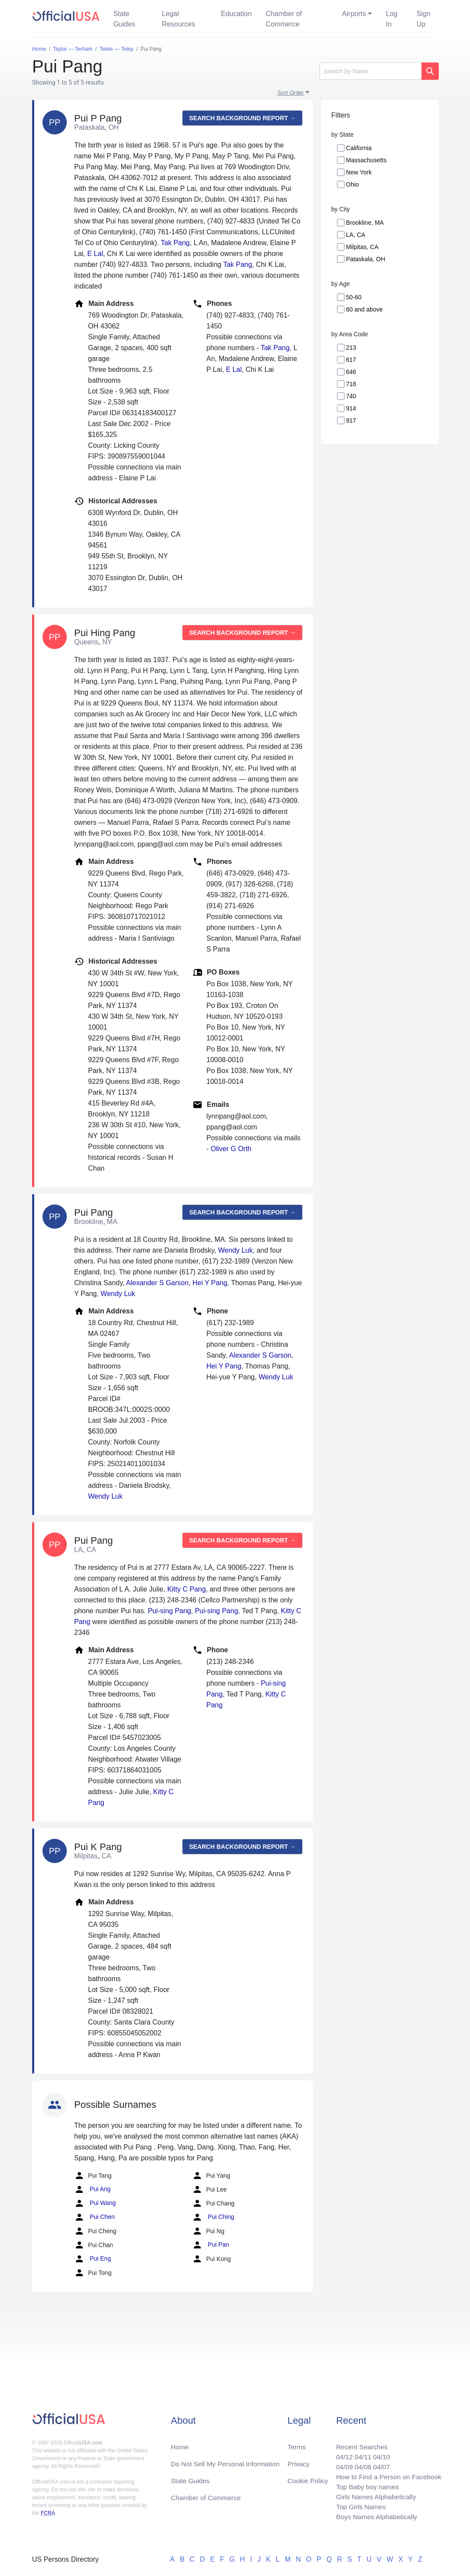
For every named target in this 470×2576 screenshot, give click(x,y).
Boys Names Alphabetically (374, 2516)
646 (351, 372)
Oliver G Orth (231, 1148)
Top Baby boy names (365, 2485)
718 (351, 384)
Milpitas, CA (362, 247)
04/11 (360, 2454)
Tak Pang (175, 242)
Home (180, 2443)
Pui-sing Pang (169, 1611)
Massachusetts (366, 160)
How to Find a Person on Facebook (387, 2474)
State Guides (124, 19)
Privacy (298, 2460)
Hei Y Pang (210, 1282)
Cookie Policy (308, 2478)
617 (351, 360)
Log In (392, 19)
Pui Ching (213, 2217)
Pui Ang (92, 2189)
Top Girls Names (358, 2506)
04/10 (379, 2454)
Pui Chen (94, 2217)
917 (351, 420)
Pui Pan (210, 2245)
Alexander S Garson (157, 1282)
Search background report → (242, 118)
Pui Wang (95, 2203)
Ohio (352, 184)
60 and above (364, 309)
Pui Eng (92, 2259)
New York (359, 172)
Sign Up (424, 19)
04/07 (379, 2464)
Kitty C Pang (186, 1589)
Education (236, 13)
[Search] (370, 71)
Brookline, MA (365, 222)
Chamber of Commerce (284, 19)
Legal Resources (178, 19)
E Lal (95, 253)
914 (351, 408)
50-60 (354, 297)
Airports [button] (354, 13)
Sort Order (290, 92)
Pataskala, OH (365, 259)
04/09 (341, 2464)
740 (351, 396)
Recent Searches (359, 2443)
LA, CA (355, 235)
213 (351, 347)
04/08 (360, 2464)
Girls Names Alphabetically (374, 2495)
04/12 (341, 2454)
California (359, 148)
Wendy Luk (235, 1250)
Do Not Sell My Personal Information (227, 2460)
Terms (296, 2443)
